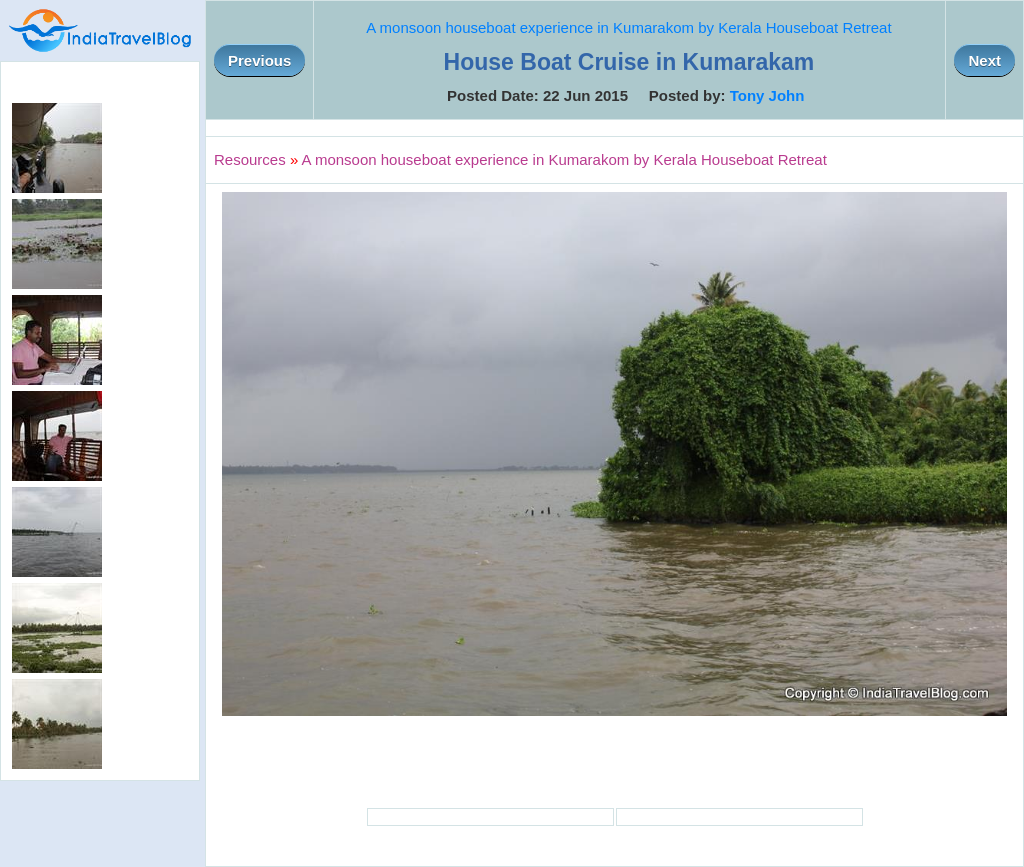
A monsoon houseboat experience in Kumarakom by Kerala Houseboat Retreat (628, 27)
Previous (259, 60)
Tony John (767, 95)
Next (984, 60)
